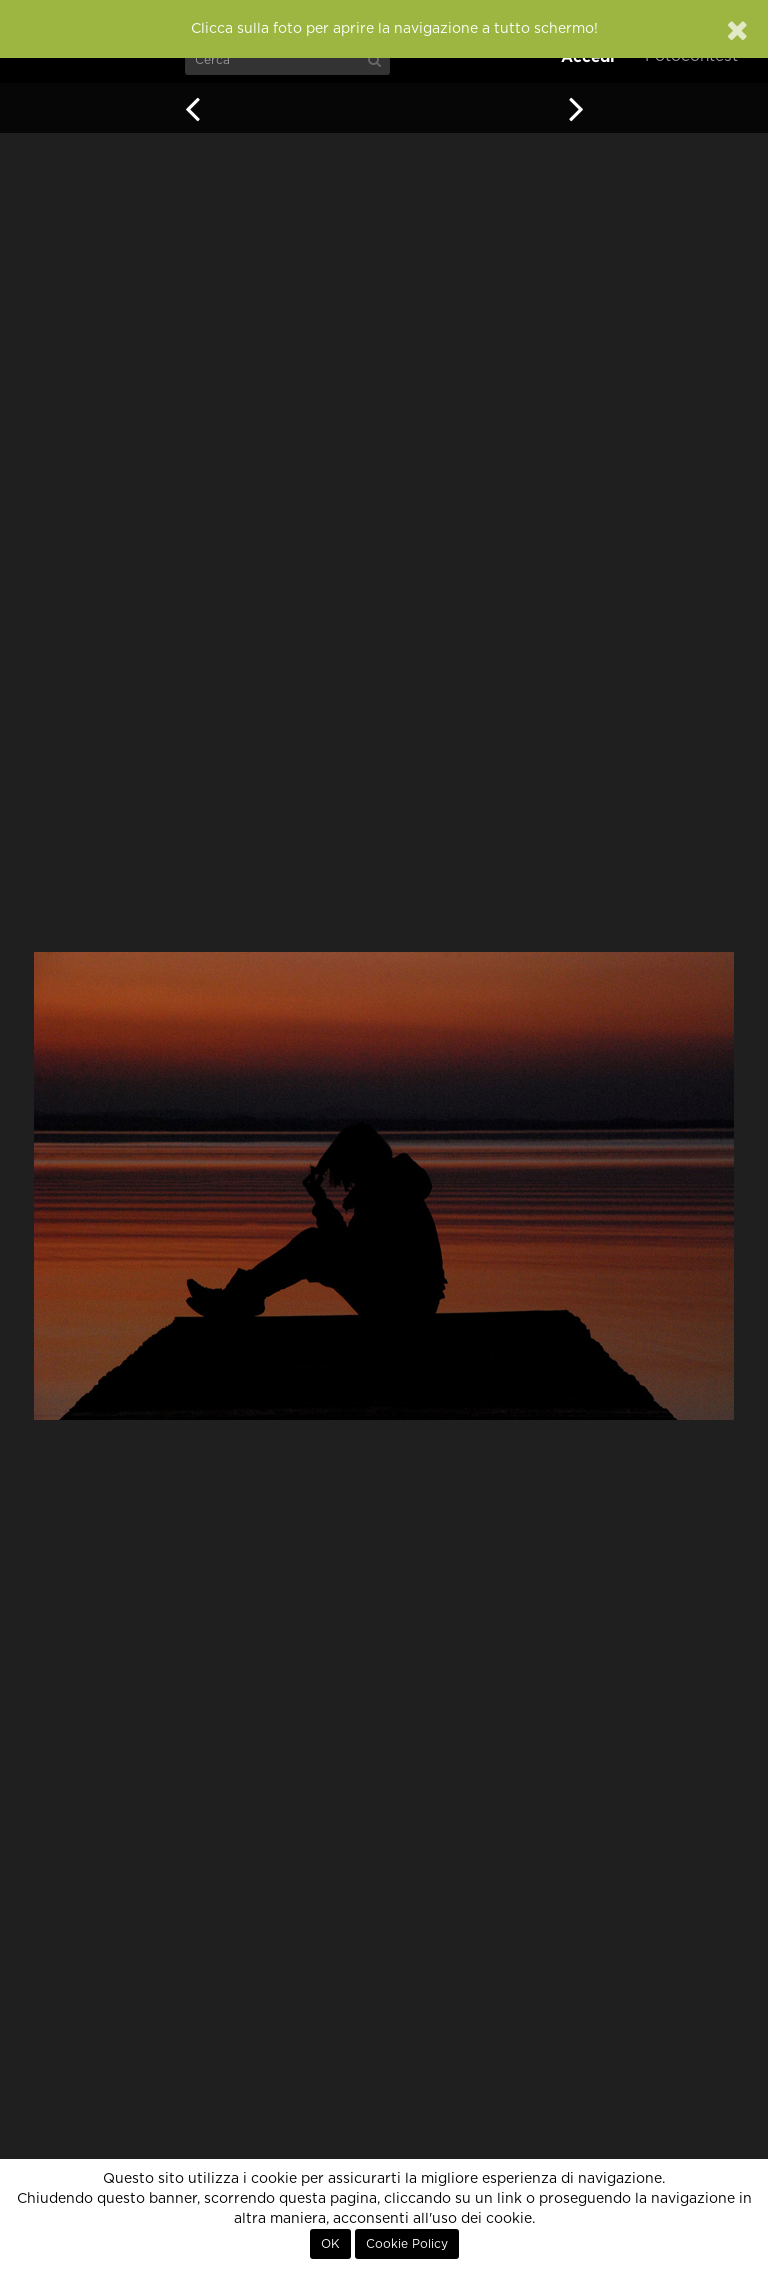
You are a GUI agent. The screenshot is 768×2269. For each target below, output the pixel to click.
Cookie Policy (407, 2244)
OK (330, 2244)
